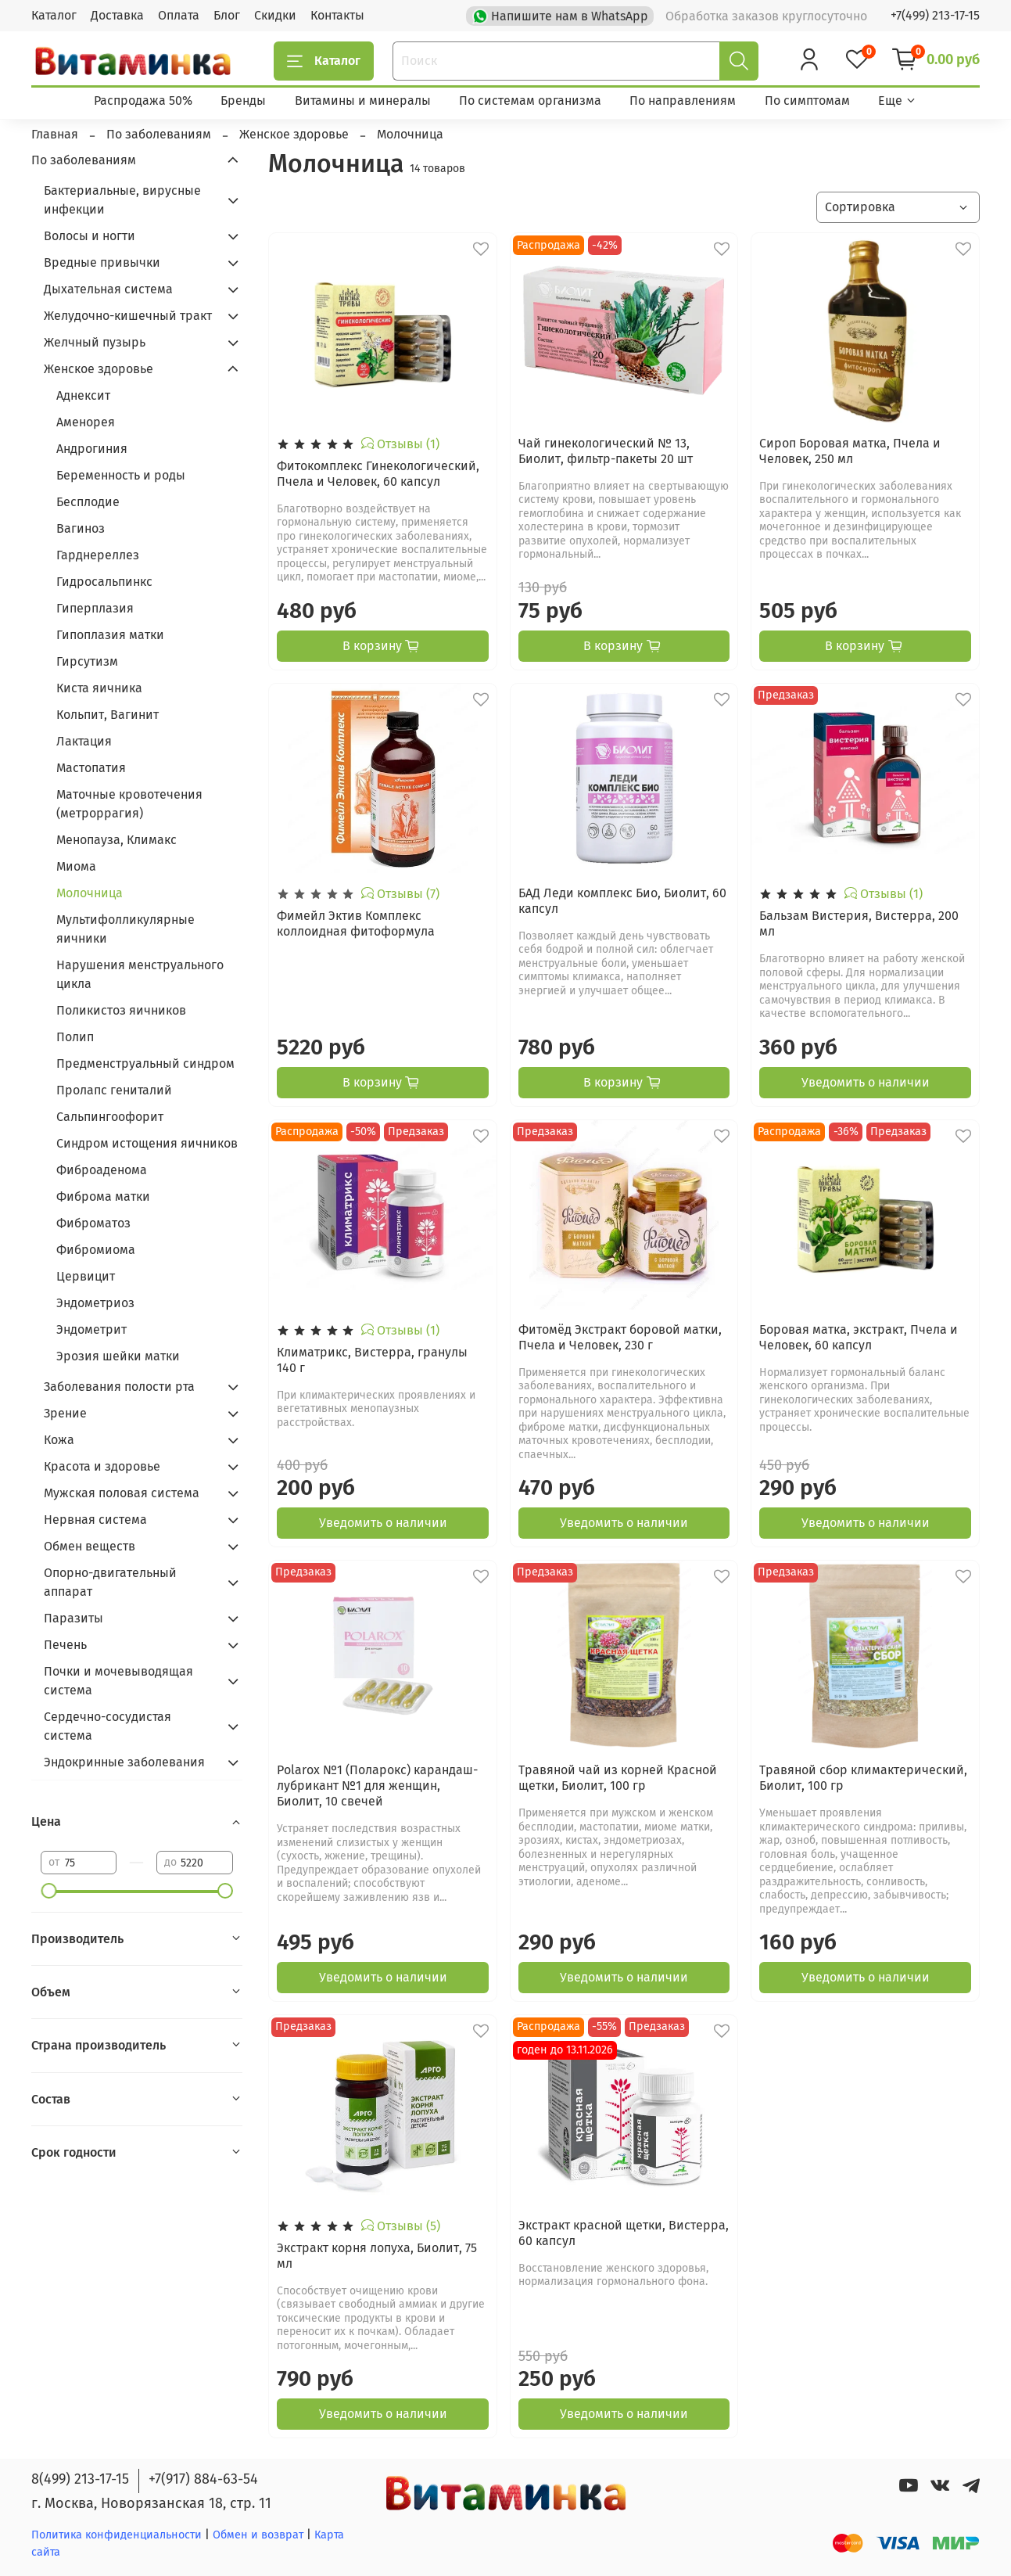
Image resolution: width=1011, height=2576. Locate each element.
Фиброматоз (93, 1223)
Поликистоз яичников (121, 1010)
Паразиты (73, 1618)
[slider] (48, 1890)
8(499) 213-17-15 (80, 2479)
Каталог (54, 15)
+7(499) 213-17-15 (935, 15)
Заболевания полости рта (119, 1386)
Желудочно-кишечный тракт (128, 315)
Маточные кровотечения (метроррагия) (129, 804)
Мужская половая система (121, 1493)
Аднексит (83, 395)
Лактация (84, 741)
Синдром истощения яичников (147, 1143)
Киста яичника (99, 688)
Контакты (337, 15)
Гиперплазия (95, 608)
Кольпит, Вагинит (107, 714)
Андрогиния (91, 448)
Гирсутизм (87, 661)
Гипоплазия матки (110, 634)
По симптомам (807, 100)
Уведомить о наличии (865, 1082)
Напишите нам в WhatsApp (561, 14)
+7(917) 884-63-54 (203, 2479)
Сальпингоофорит (109, 1116)
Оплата (178, 15)
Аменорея (85, 422)
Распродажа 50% (143, 100)
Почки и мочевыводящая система (118, 1681)
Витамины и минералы (363, 100)
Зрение (65, 1413)
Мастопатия (91, 767)
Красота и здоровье (102, 1466)
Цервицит (85, 1276)
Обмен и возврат (260, 2535)
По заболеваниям (83, 160)
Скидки (275, 15)
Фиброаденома (101, 1169)
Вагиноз (80, 528)
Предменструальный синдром (145, 1063)
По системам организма (530, 100)
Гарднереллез (97, 555)
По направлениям (682, 100)
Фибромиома (95, 1249)
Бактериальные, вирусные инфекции (122, 200)
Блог (226, 15)
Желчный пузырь (94, 342)
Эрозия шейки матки (118, 1356)
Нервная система (95, 1519)
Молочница (89, 893)
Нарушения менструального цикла (140, 974)
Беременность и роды (120, 475)
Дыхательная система (108, 289)
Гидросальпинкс (104, 581)
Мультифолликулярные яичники (125, 929)
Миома (76, 866)
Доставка (117, 15)
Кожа (59, 1439)
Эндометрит (91, 1329)
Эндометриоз (95, 1302)
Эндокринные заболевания (124, 1762)
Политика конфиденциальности (116, 2535)
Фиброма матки (103, 1196)
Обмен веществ (89, 1546)
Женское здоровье (98, 368)
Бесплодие (88, 501)
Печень (65, 1644)
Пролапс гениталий (114, 1090)
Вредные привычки (102, 262)
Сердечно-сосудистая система (107, 1726)
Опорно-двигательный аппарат (110, 1582)
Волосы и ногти (89, 235)
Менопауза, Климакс (116, 839)
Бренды (243, 100)
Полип (75, 1036)
